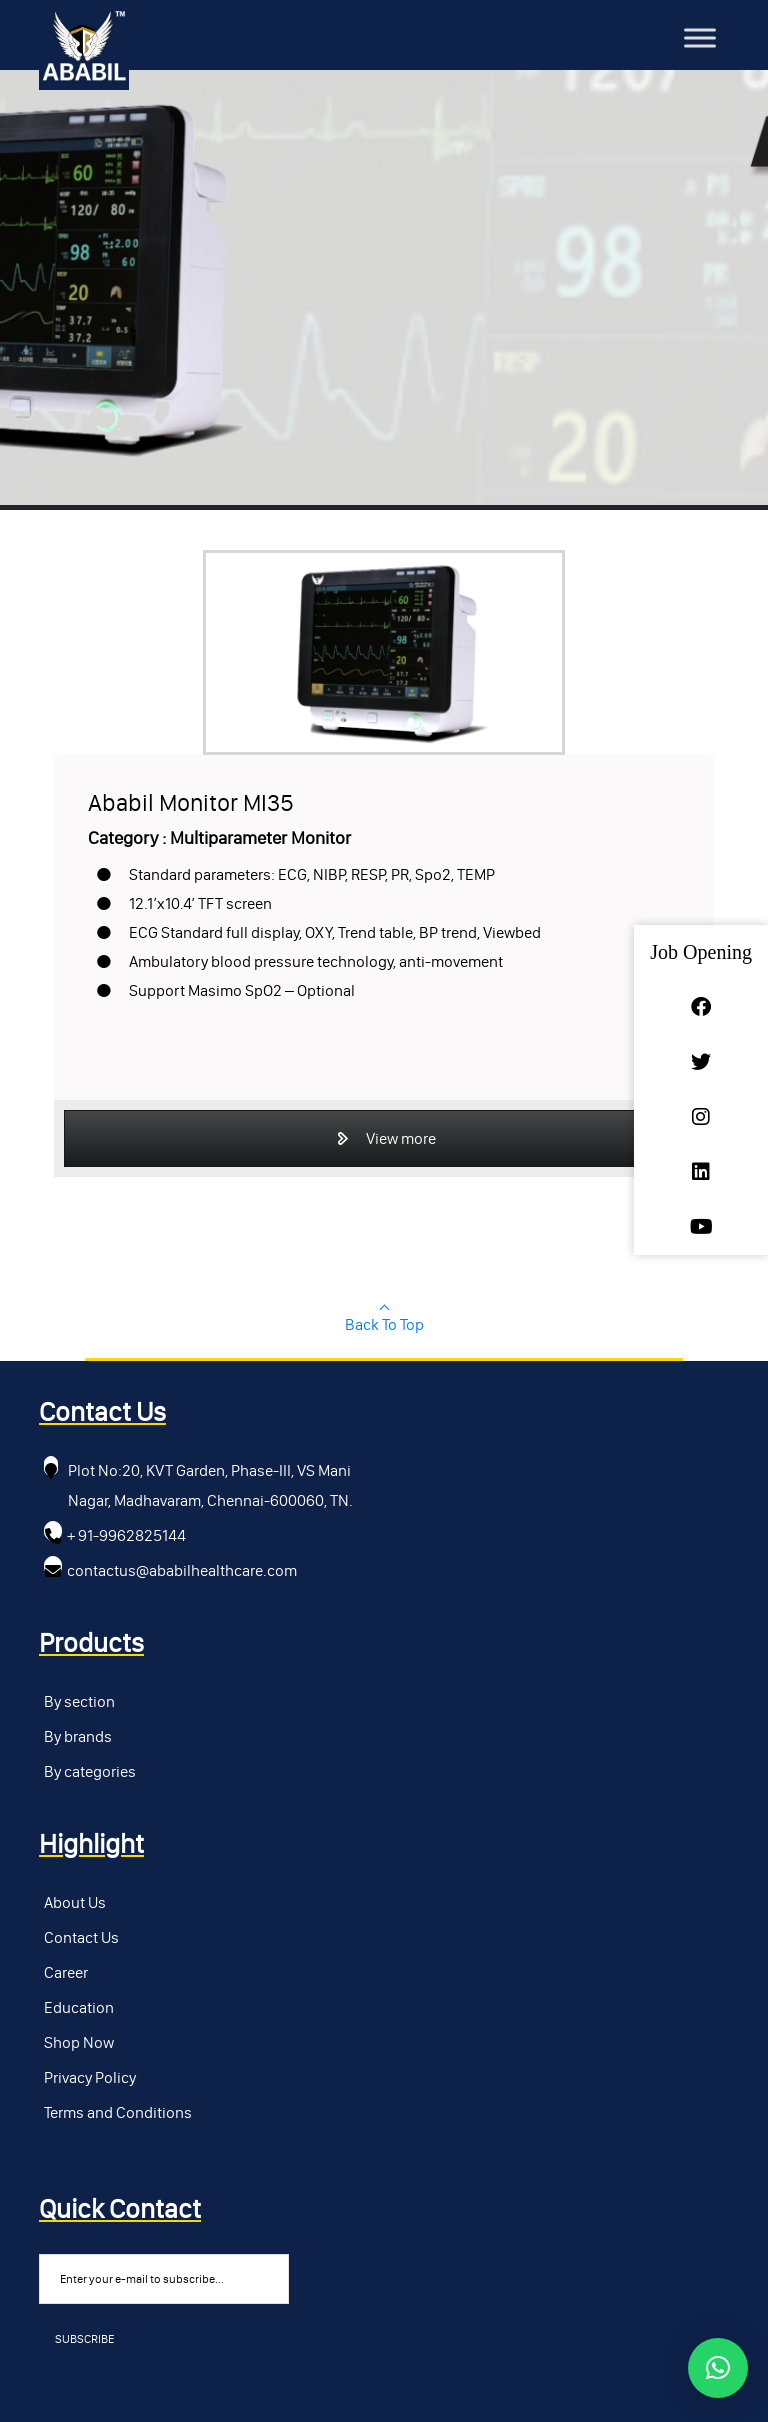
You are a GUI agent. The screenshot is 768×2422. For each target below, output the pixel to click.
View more (384, 1138)
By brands (78, 1736)
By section (79, 1701)
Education (79, 2007)
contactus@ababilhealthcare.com (182, 1570)
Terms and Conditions (118, 2112)
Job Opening (701, 952)
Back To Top (384, 1324)
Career (66, 1972)
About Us (75, 1902)
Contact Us (81, 1937)
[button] (718, 2368)
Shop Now (79, 2042)
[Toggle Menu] (700, 37)
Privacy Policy (90, 2077)
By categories (90, 1771)
